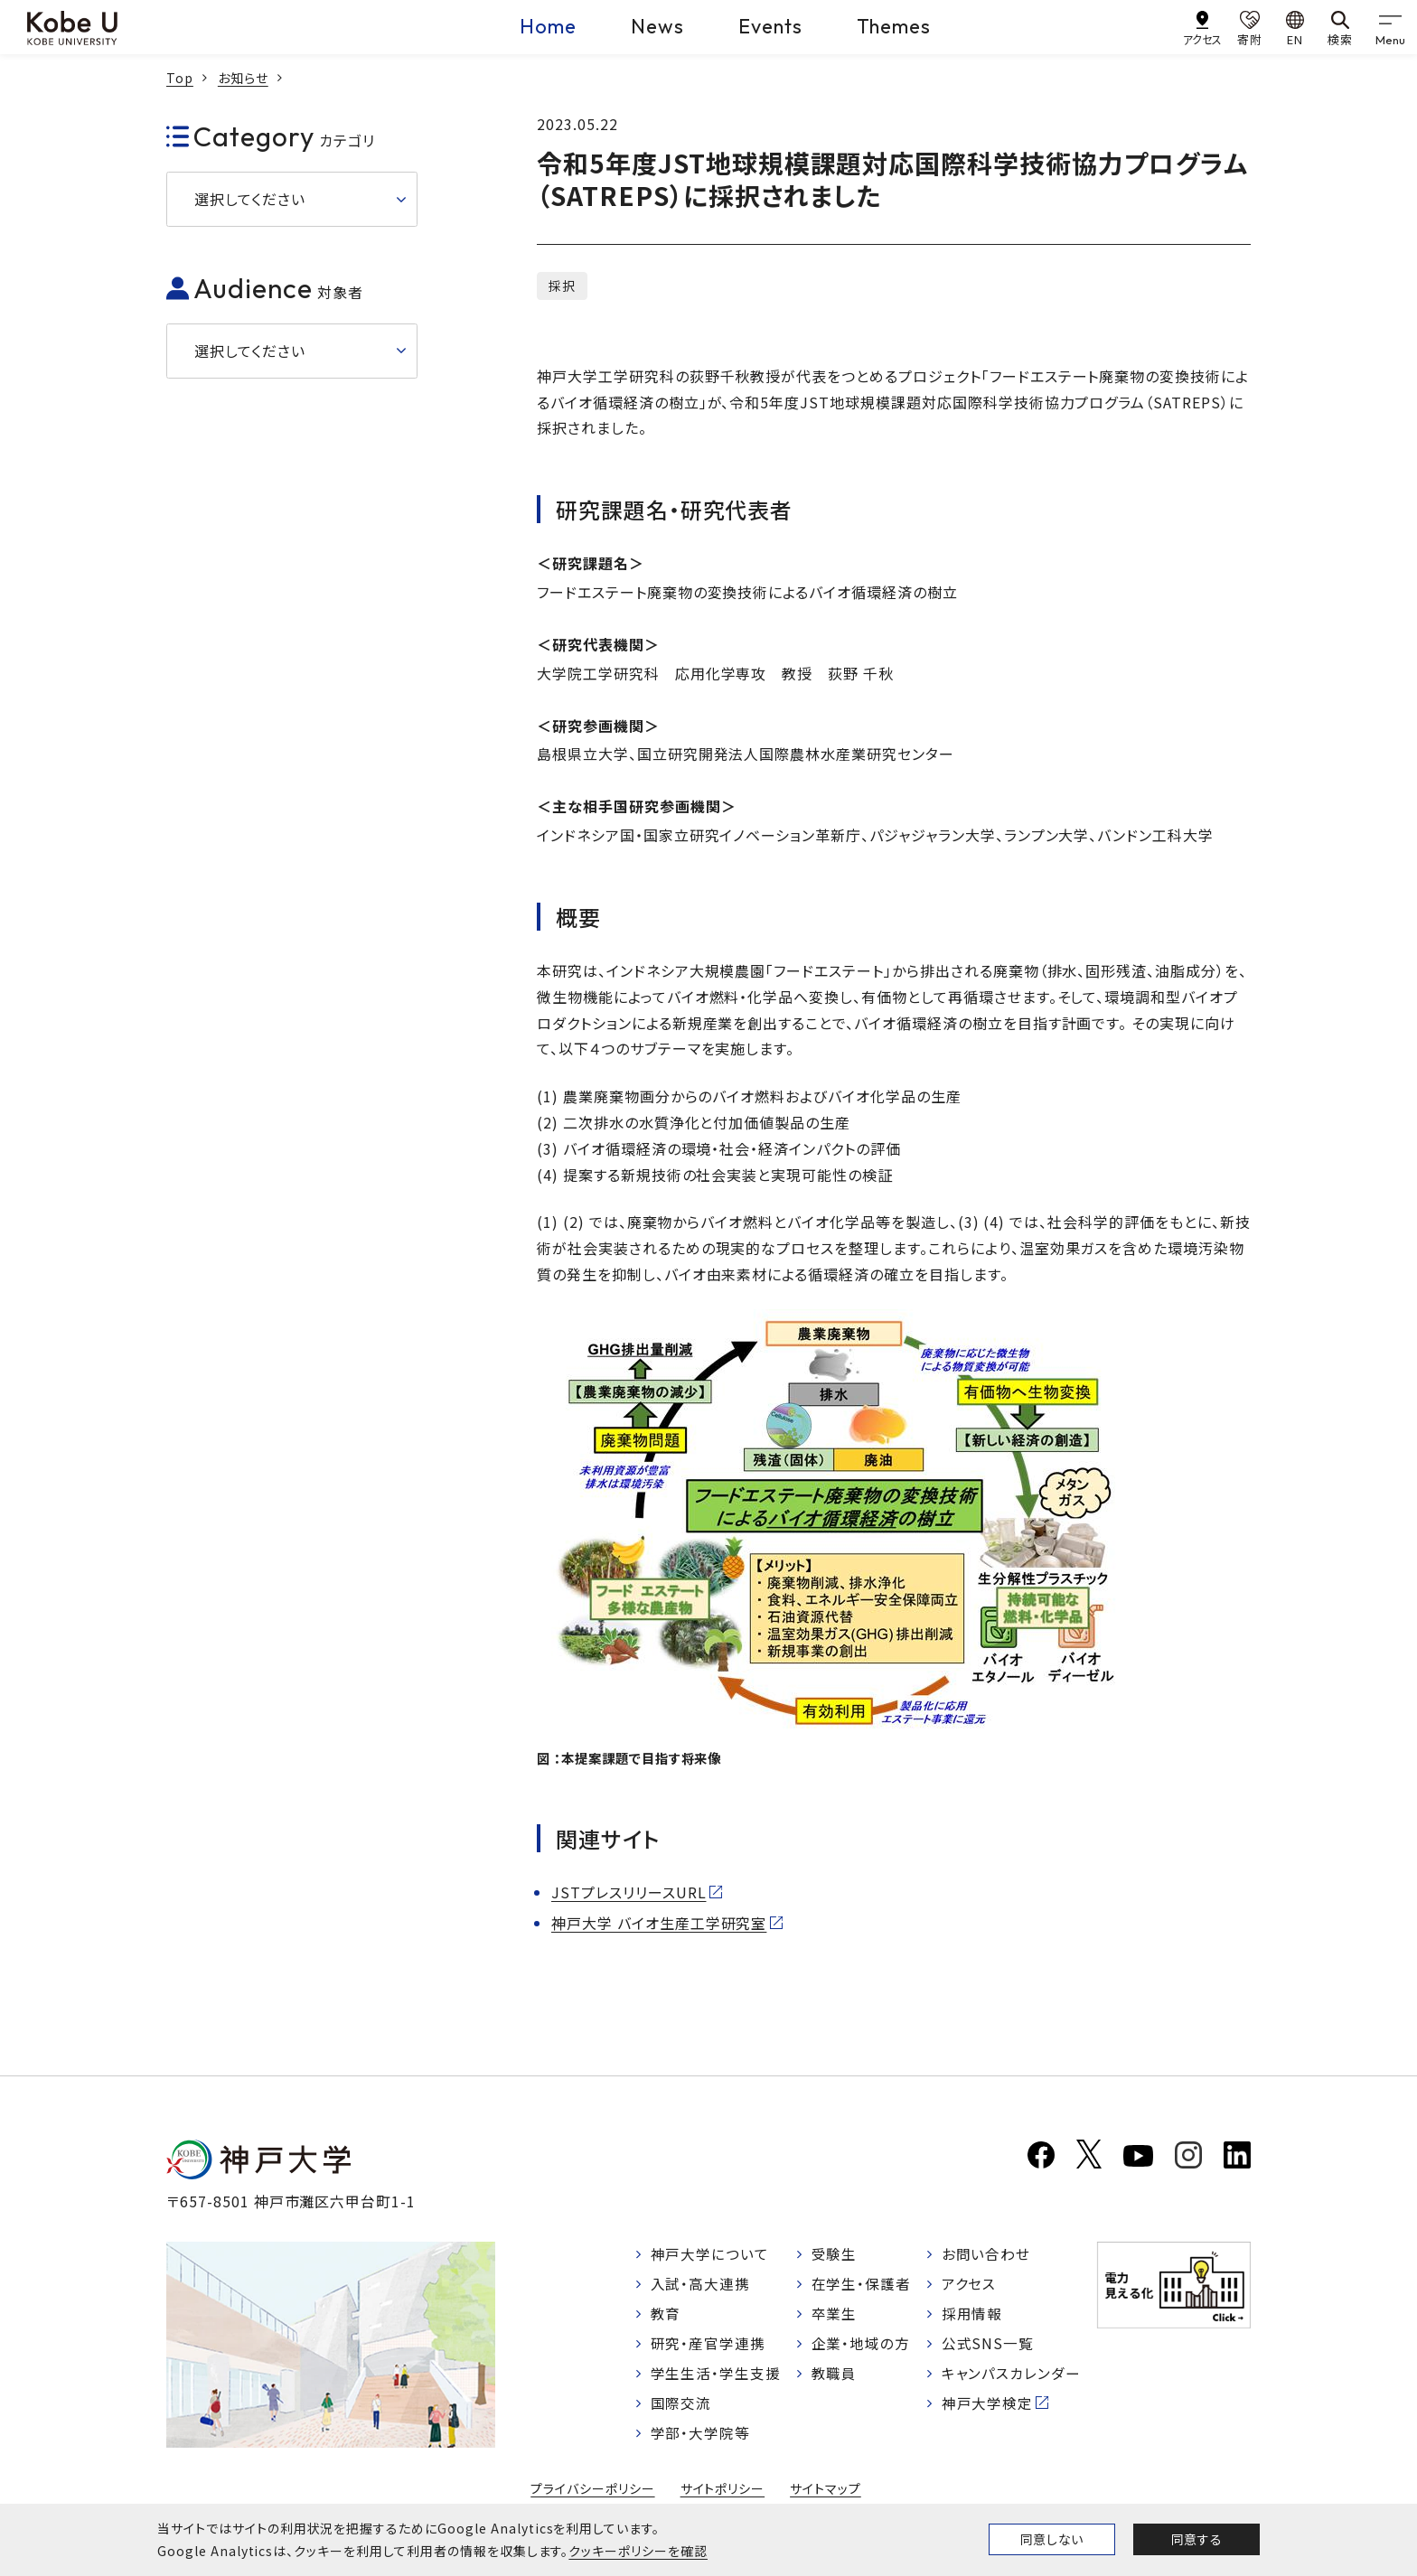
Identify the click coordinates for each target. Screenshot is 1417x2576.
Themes (894, 26)
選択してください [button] (249, 199)
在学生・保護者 (862, 2285)
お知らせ (243, 78)
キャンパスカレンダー (1012, 2376)
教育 (666, 2316)
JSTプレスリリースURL (628, 1892)
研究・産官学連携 (708, 2346)
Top (179, 78)
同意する (1196, 2539)
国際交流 (681, 2407)
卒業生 (835, 2316)
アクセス (969, 2285)
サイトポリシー (722, 2494)
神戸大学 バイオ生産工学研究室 (658, 1923)
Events (770, 26)
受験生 (835, 2254)
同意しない (1052, 2539)
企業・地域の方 (861, 2346)
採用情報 (972, 2316)
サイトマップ (825, 2494)
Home (548, 26)
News (657, 26)
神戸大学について (710, 2254)
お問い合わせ (986, 2254)
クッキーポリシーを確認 (638, 2551)
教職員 (835, 2376)
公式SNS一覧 (988, 2346)
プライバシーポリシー (592, 2494)
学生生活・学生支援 (716, 2376)
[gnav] (1390, 27)
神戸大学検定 (988, 2407)
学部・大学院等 (701, 2438)
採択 (562, 285)
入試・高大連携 (701, 2285)
